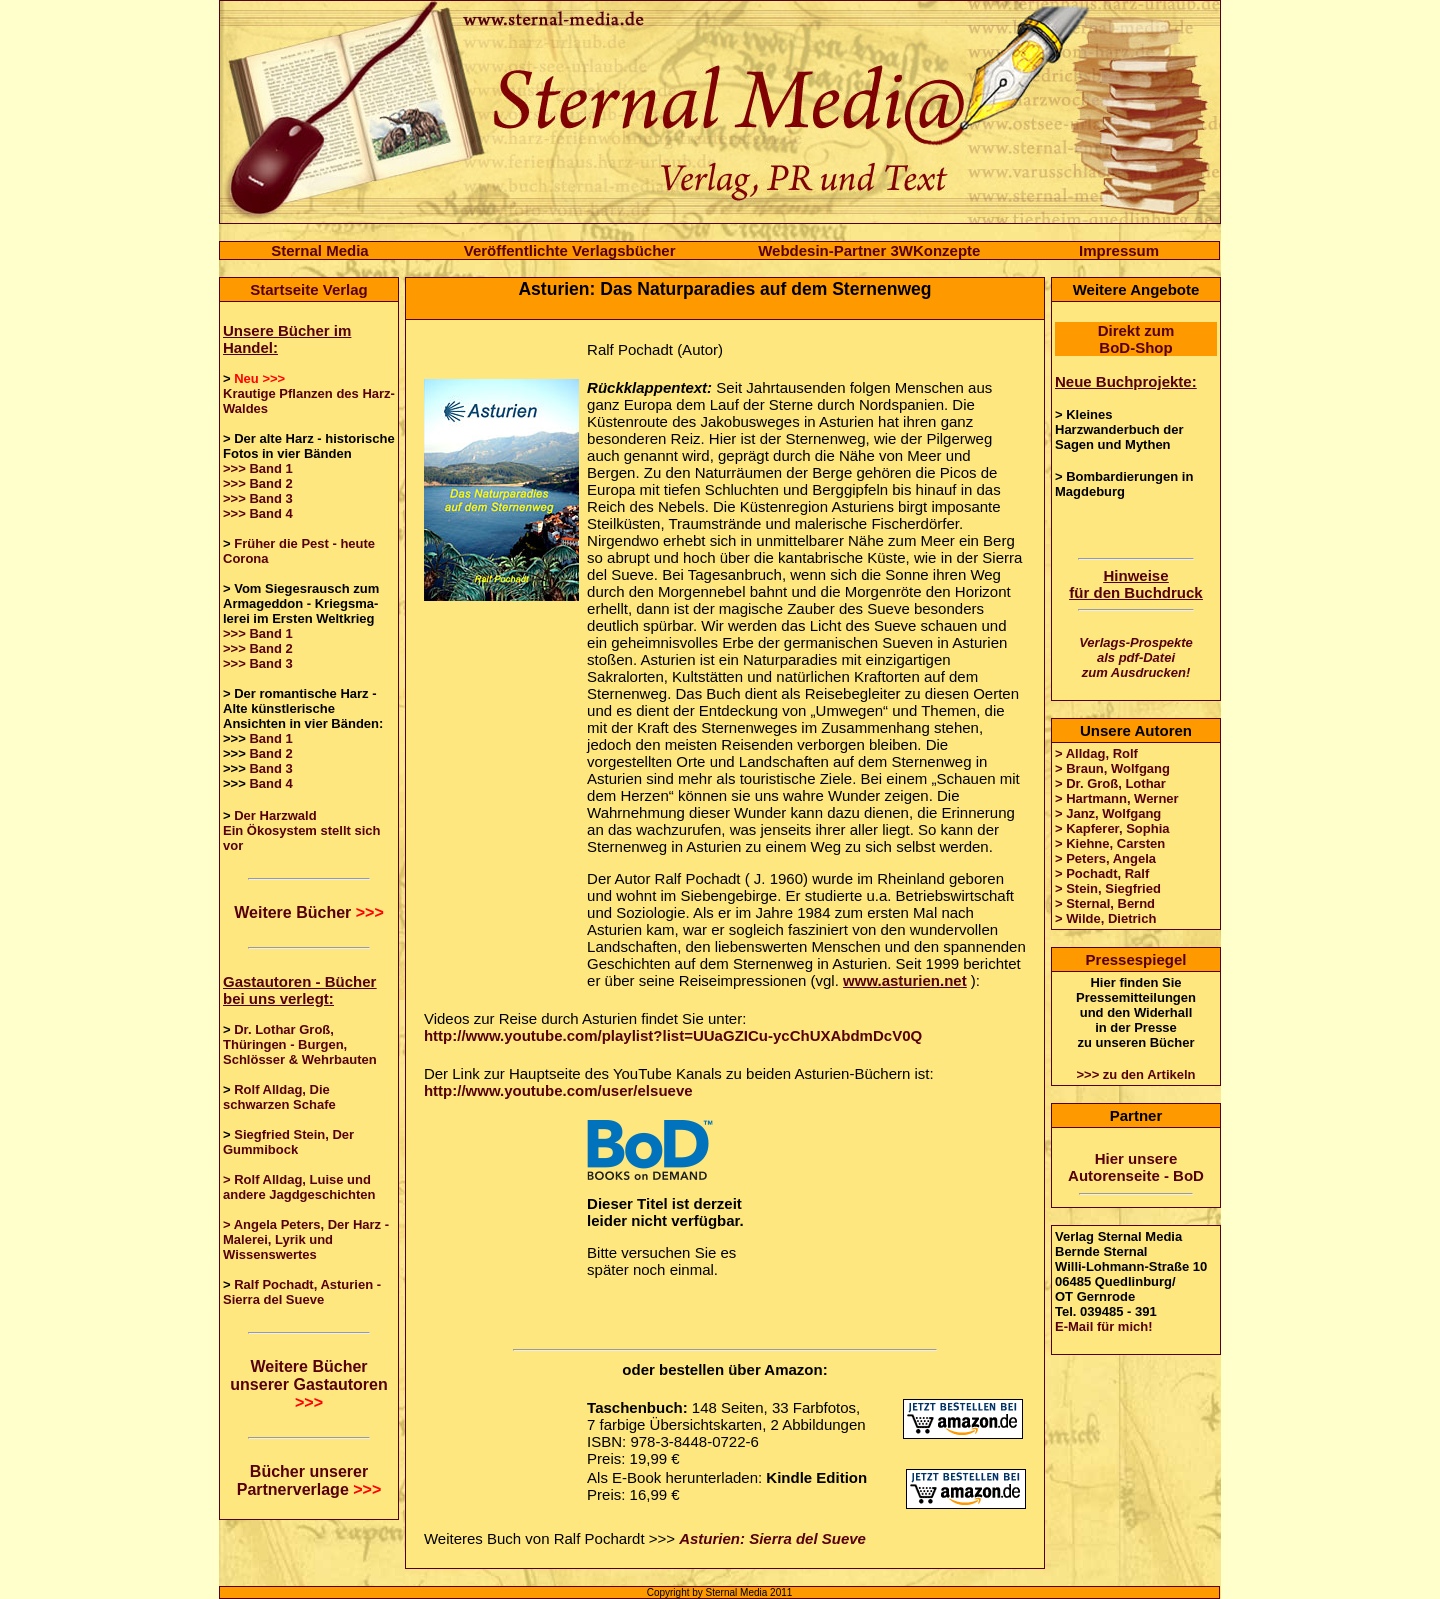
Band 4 (270, 783)
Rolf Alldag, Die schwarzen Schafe (279, 1097)
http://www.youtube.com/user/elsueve (558, 1090)
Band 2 (270, 753)
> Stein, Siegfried (1108, 888)
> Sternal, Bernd (1105, 903)
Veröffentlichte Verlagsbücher (570, 250)
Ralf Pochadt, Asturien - (307, 1284)
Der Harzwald (275, 815)
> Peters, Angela (1105, 858)
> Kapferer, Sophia (1112, 828)
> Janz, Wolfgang (1108, 813)
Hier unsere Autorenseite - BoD (1136, 1167)
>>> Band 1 (258, 468)
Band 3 (270, 768)
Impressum (1119, 250)
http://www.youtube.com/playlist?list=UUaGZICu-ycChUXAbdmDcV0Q (673, 1035)
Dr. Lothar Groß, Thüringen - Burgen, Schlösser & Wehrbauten (300, 1044)
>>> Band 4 (258, 513)
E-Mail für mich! (1104, 1326)
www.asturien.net (905, 980)
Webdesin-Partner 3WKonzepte (869, 250)
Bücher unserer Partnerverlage (309, 1480)
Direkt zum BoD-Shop (1136, 339)
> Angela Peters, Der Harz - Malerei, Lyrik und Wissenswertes (306, 1239)
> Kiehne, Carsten (1110, 843)
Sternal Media (320, 250)
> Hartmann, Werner (1117, 798)
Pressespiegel (1136, 959)
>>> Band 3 (258, 498)
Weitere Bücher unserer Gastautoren (308, 1384)
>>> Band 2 (258, 483)
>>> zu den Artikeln (1135, 1074)
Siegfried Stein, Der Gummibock (288, 1142)
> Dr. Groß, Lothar (1110, 783)
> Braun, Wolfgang (1112, 768)
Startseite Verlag (309, 289)
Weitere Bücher (309, 912)
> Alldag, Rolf (1096, 753)
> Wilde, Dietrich (1105, 918)
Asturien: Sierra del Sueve (772, 1538)
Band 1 (270, 738)
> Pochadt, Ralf (1102, 873)
